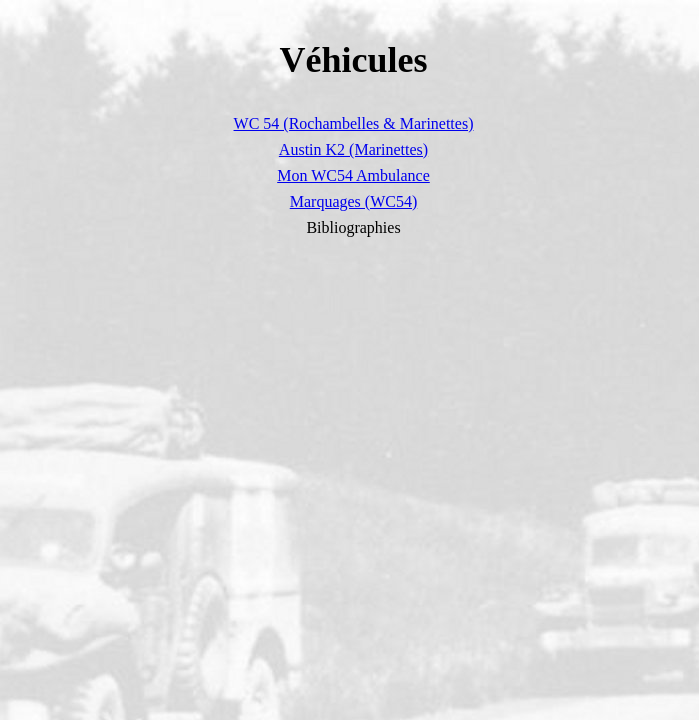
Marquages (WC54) (354, 201)
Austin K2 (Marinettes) (353, 149)
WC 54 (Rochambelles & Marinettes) (354, 123)
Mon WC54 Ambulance (353, 175)
